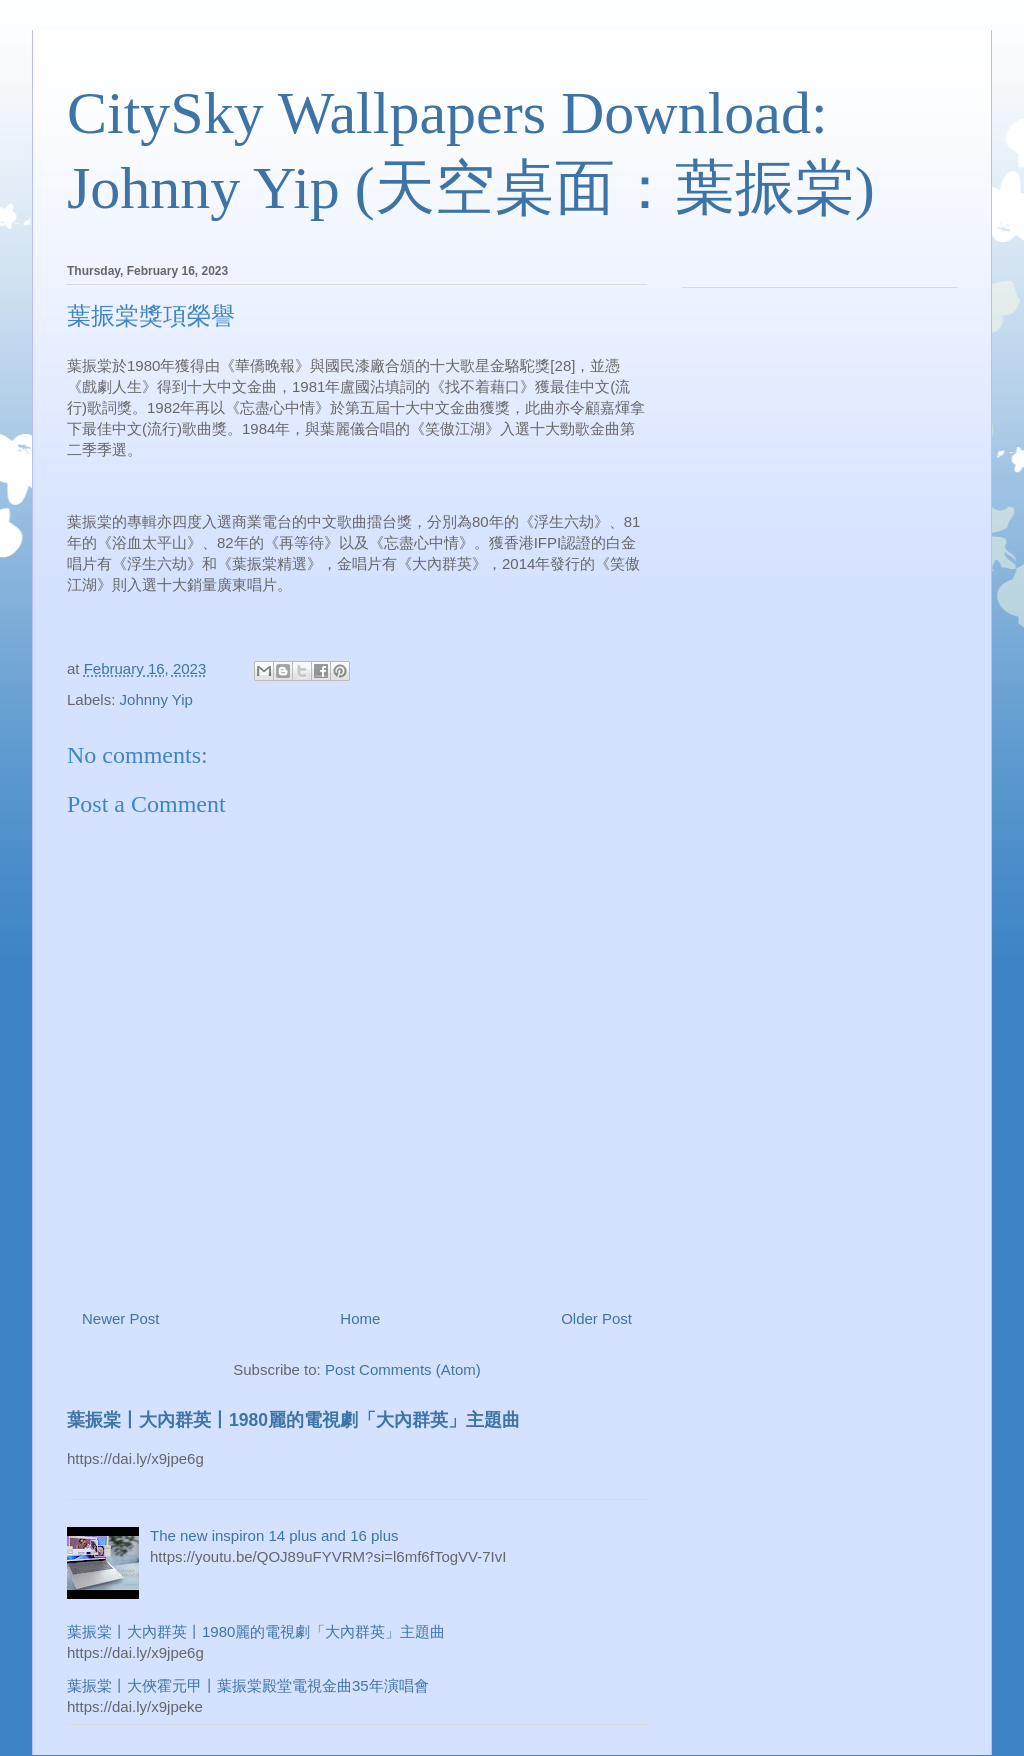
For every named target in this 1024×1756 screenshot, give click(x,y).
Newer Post (121, 1318)
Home (360, 1318)
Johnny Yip (156, 699)
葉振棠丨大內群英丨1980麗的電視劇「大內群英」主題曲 (293, 1420)
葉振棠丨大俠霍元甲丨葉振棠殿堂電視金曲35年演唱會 (248, 1685)
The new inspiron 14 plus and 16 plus (274, 1535)
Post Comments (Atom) (403, 1369)
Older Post (596, 1318)
